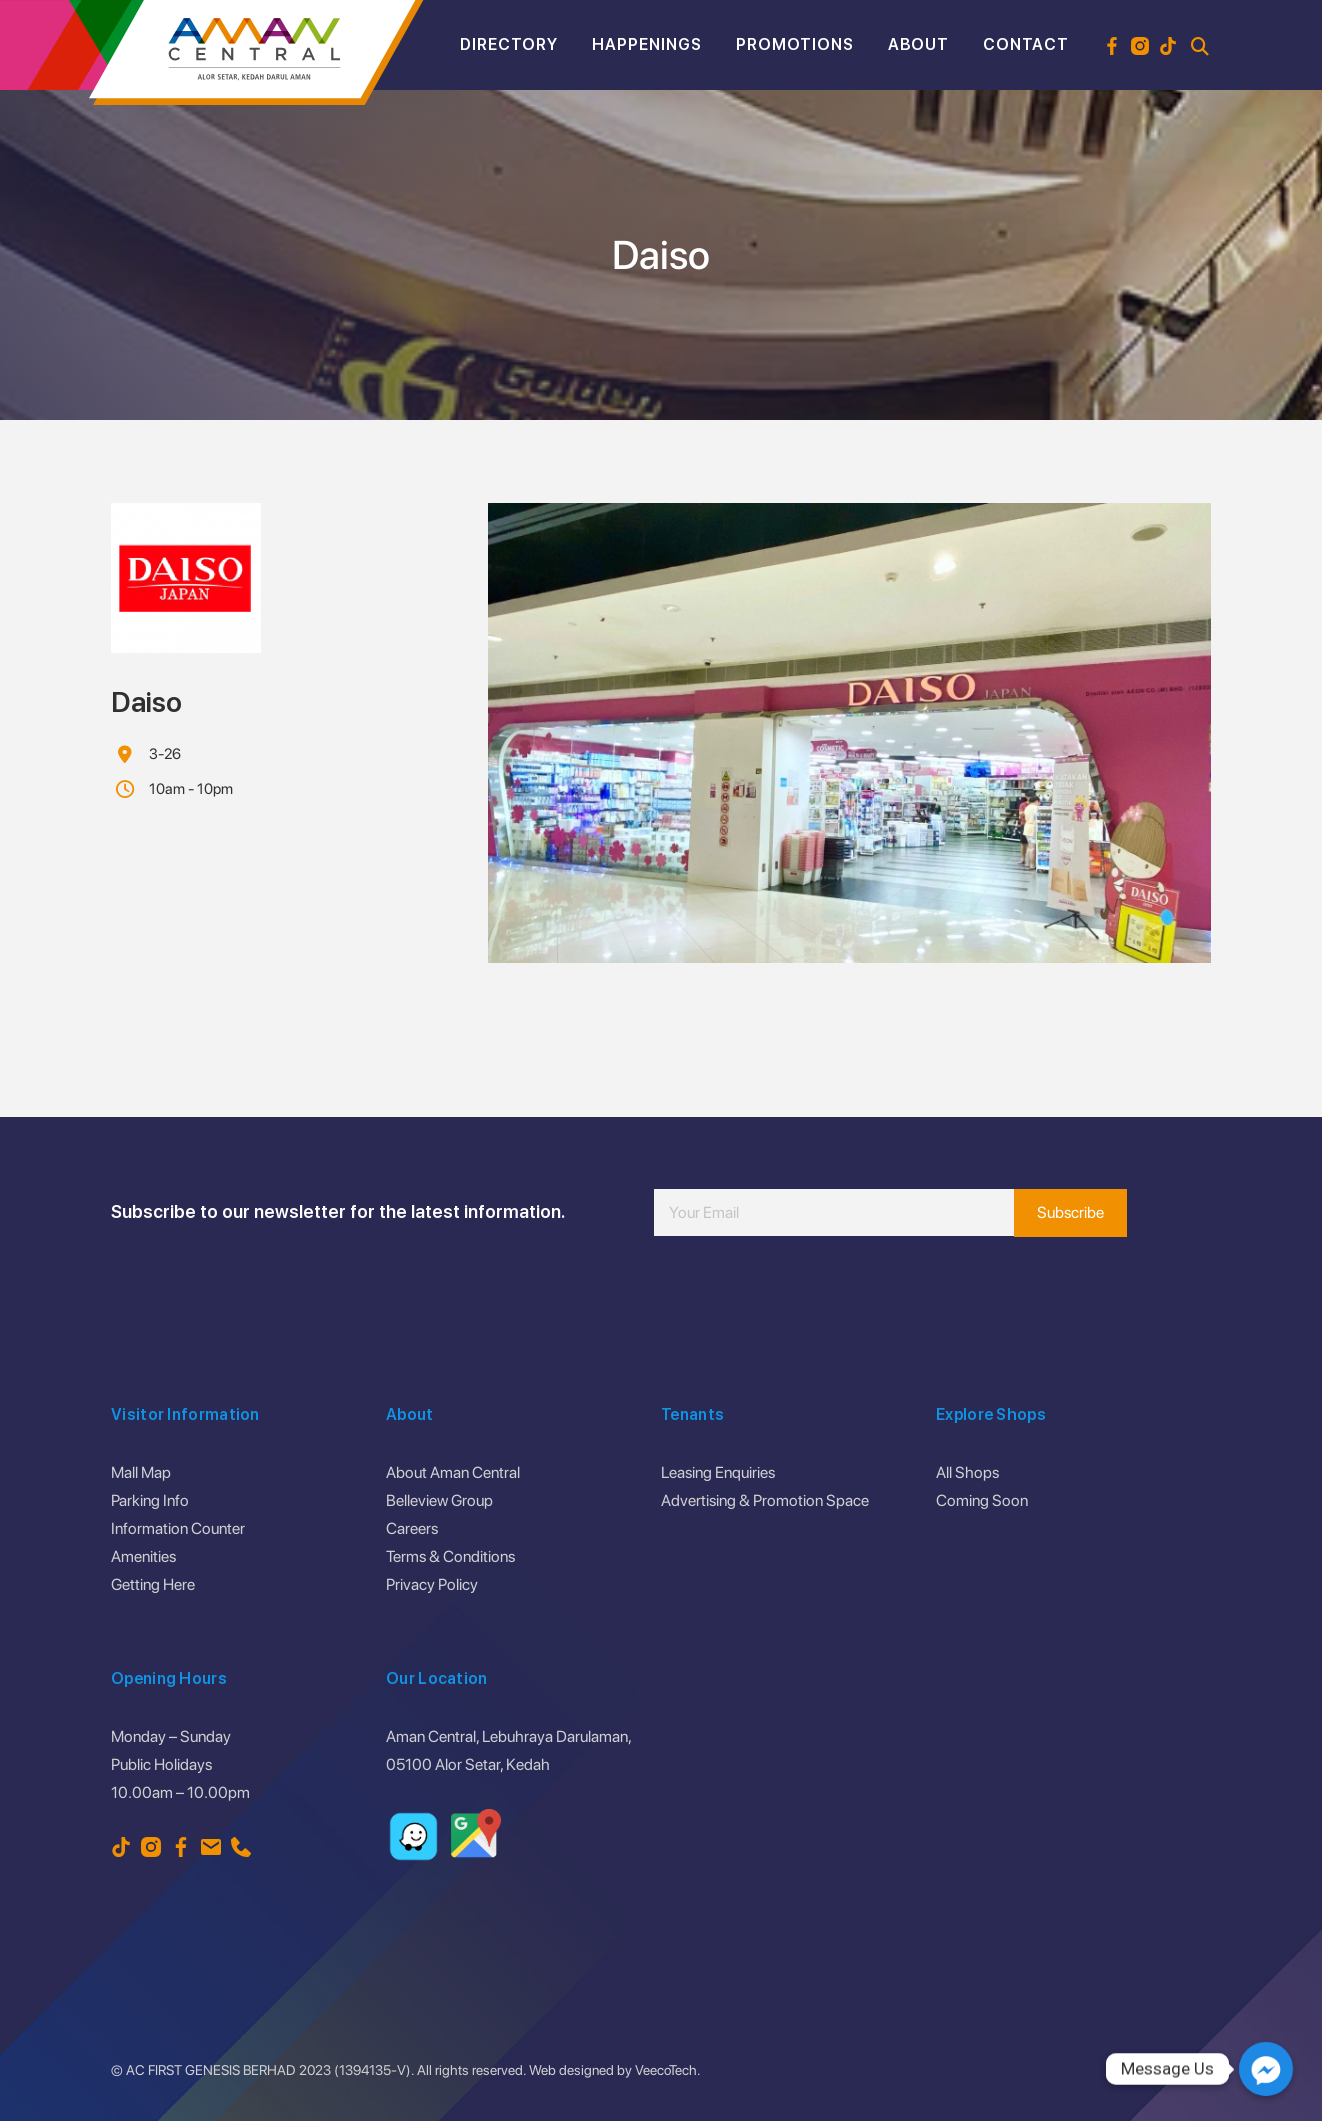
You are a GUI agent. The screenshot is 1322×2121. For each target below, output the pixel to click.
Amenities (143, 1556)
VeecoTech (666, 2070)
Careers (412, 1528)
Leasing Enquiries (718, 1472)
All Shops (967, 1472)
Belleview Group (439, 1500)
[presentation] (806, 1296)
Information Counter (178, 1528)
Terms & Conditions (450, 1556)
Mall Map (141, 1472)
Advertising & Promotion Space (765, 1500)
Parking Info (150, 1500)
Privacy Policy (432, 1584)
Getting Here (153, 1584)
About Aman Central (453, 1472)
